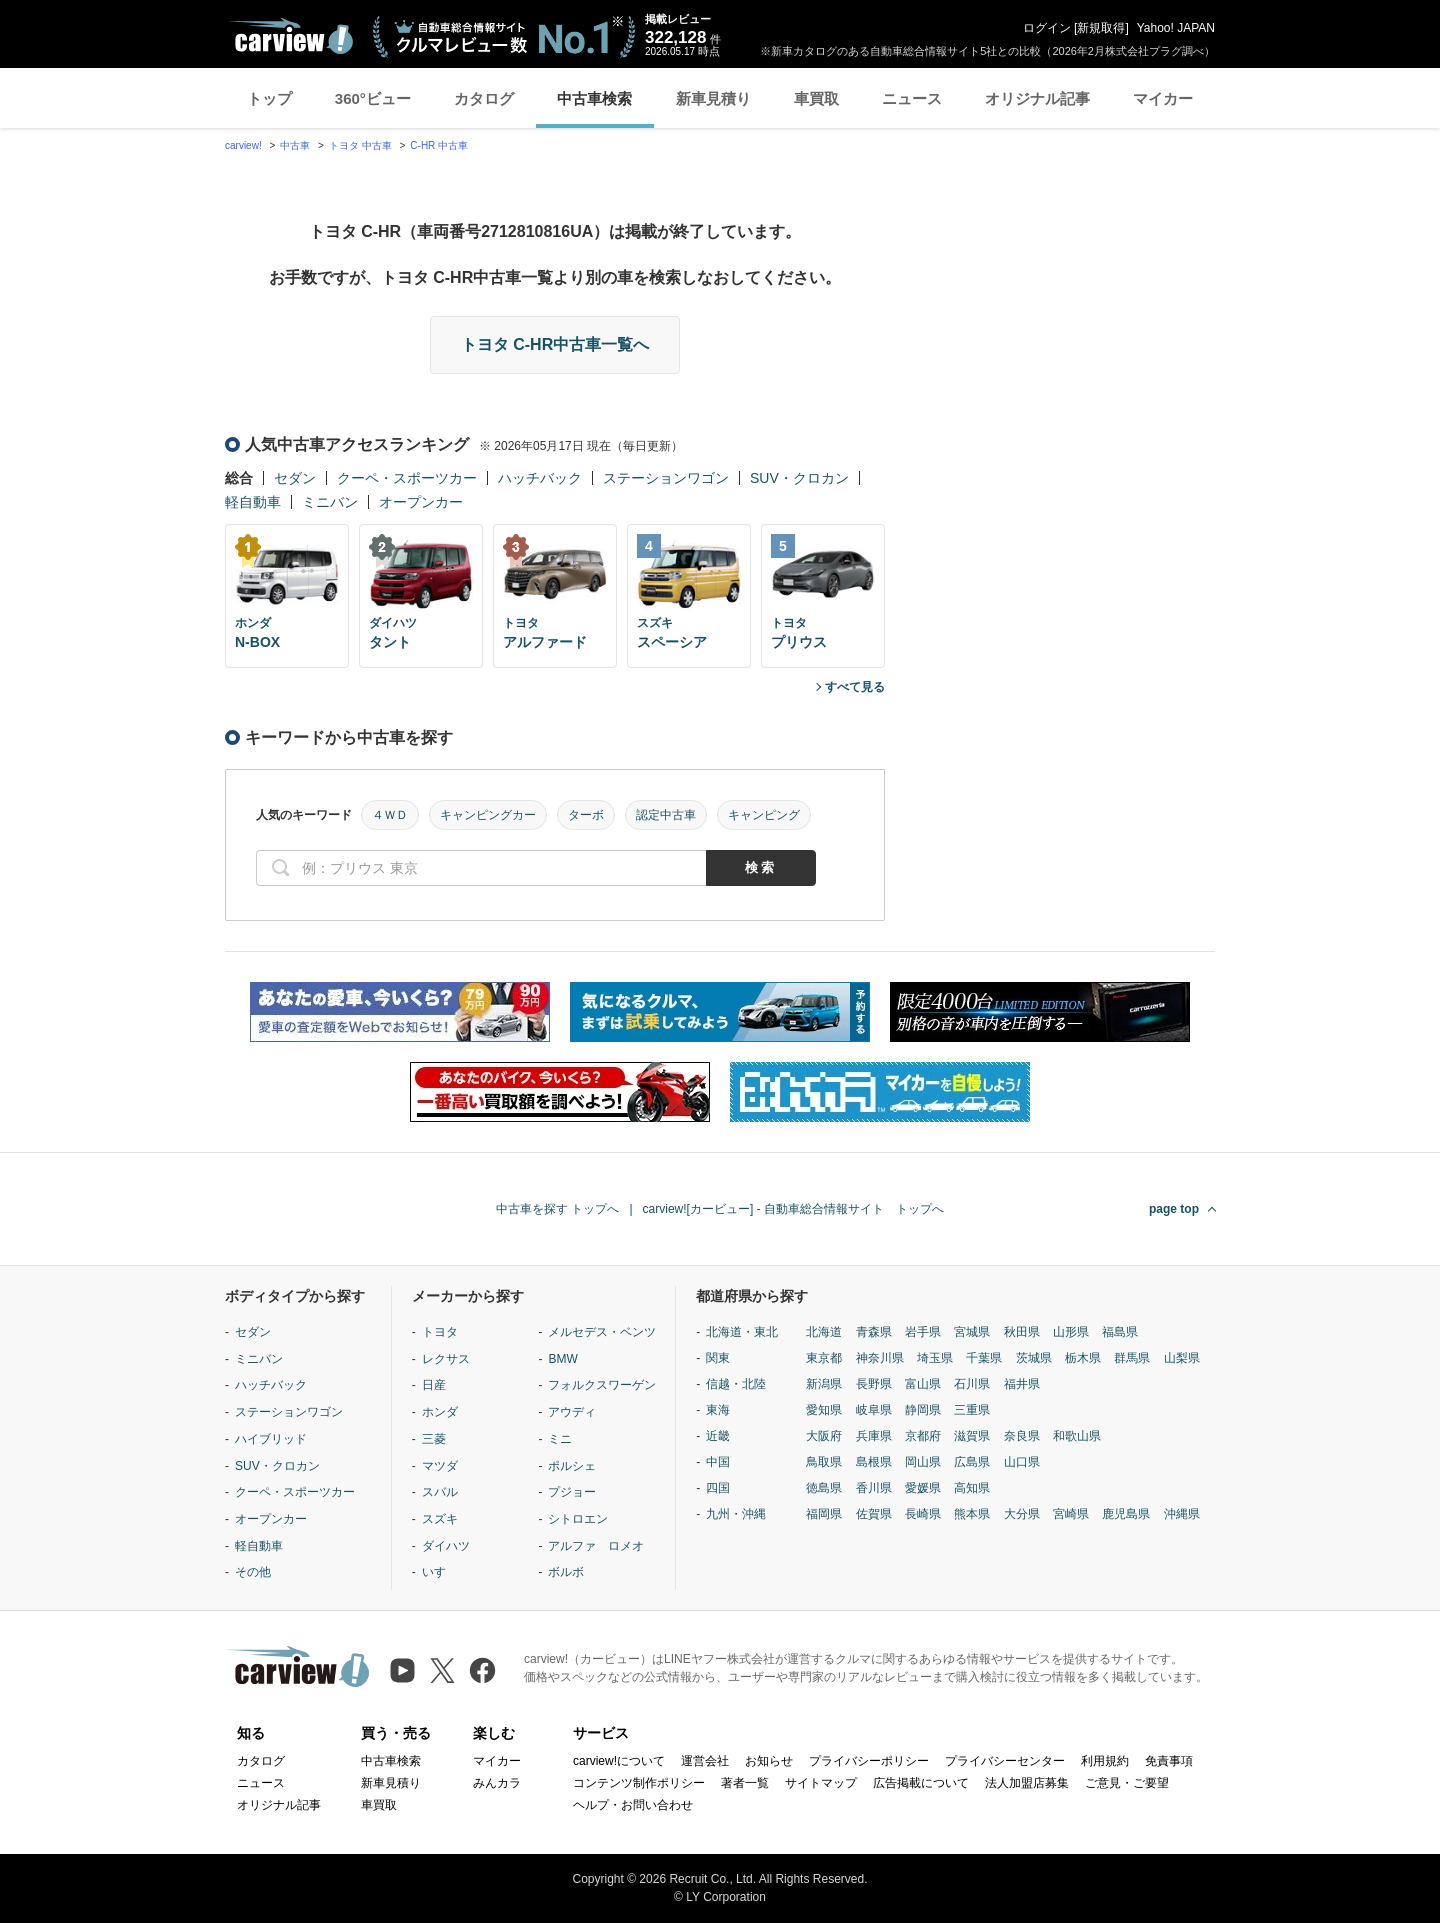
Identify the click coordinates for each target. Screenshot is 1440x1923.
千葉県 (984, 1358)
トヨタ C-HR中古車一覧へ (555, 344)
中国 (718, 1462)
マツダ (440, 1466)
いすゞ (440, 1572)
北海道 (824, 1332)
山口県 (1022, 1462)
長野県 (874, 1384)
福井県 (1022, 1384)
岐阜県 (874, 1410)
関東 (718, 1358)
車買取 (816, 98)
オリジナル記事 (1037, 98)
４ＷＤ (390, 815)
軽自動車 (253, 502)
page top (1174, 1209)
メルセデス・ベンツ (602, 1332)
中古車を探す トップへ (557, 1209)
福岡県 (824, 1514)
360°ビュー (373, 98)
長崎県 (923, 1514)
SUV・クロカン (799, 478)
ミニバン (330, 502)
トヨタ (440, 1332)
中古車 (295, 145)
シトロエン (578, 1519)
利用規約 (1105, 1761)
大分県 (1022, 1514)
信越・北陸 (736, 1384)
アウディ (572, 1412)
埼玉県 (935, 1358)
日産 (434, 1385)
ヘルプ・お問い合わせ (633, 1805)
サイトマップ (821, 1783)
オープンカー (421, 502)
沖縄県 (1182, 1514)
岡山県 (923, 1462)
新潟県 (824, 1384)
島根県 (874, 1462)
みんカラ (497, 1783)
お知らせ (769, 1761)
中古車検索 (594, 98)
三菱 (434, 1439)
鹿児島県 (1126, 1514)
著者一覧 (745, 1783)
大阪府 (824, 1436)
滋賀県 (972, 1436)
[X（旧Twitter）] (442, 1670)
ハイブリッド (271, 1439)
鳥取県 (824, 1462)
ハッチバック (540, 478)
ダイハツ (446, 1546)
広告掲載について (921, 1783)
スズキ (440, 1519)
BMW (562, 1359)
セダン (295, 478)
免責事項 (1169, 1761)
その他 (253, 1572)
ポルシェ (572, 1466)
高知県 (972, 1488)
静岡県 (923, 1410)
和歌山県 (1077, 1436)
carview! (243, 145)
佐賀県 (874, 1514)
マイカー (1163, 98)
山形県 (1071, 1332)
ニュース (912, 98)
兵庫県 (874, 1436)
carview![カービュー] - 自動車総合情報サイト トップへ (793, 1209)
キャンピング (764, 815)
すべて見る (855, 687)
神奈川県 (880, 1358)
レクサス (446, 1359)
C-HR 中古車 (439, 145)
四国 (718, 1488)
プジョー (572, 1492)
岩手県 (923, 1332)
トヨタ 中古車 (360, 145)
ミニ (560, 1439)
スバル (440, 1492)
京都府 (923, 1436)
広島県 (972, 1462)
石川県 (972, 1384)
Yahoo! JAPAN (1176, 28)
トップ (269, 98)
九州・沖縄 (736, 1514)
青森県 (874, 1332)
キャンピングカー (488, 815)
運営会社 (705, 1761)
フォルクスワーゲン (602, 1385)
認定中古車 (666, 815)
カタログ (484, 98)
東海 (718, 1410)
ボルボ (566, 1572)
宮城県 (972, 1332)
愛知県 (824, 1410)
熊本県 (972, 1514)
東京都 (824, 1358)
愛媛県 (923, 1488)
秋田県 (1022, 1332)
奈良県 (1022, 1436)
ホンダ (440, 1412)
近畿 (718, 1436)
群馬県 (1132, 1358)
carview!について (619, 1761)
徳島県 (824, 1488)
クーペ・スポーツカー (407, 478)
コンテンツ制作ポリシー (639, 1783)
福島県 (1120, 1332)
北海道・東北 (742, 1332)
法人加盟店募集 (1027, 1783)
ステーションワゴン (666, 478)
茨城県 (1034, 1358)
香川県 (874, 1488)
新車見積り (713, 98)
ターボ (586, 815)
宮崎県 (1071, 1514)
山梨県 (1182, 1358)
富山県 (923, 1384)
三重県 (972, 1410)
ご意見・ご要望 (1127, 1783)
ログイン (1047, 28)
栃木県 (1083, 1358)
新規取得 (1101, 28)
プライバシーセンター (1005, 1761)
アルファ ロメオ (596, 1546)
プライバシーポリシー (869, 1761)
